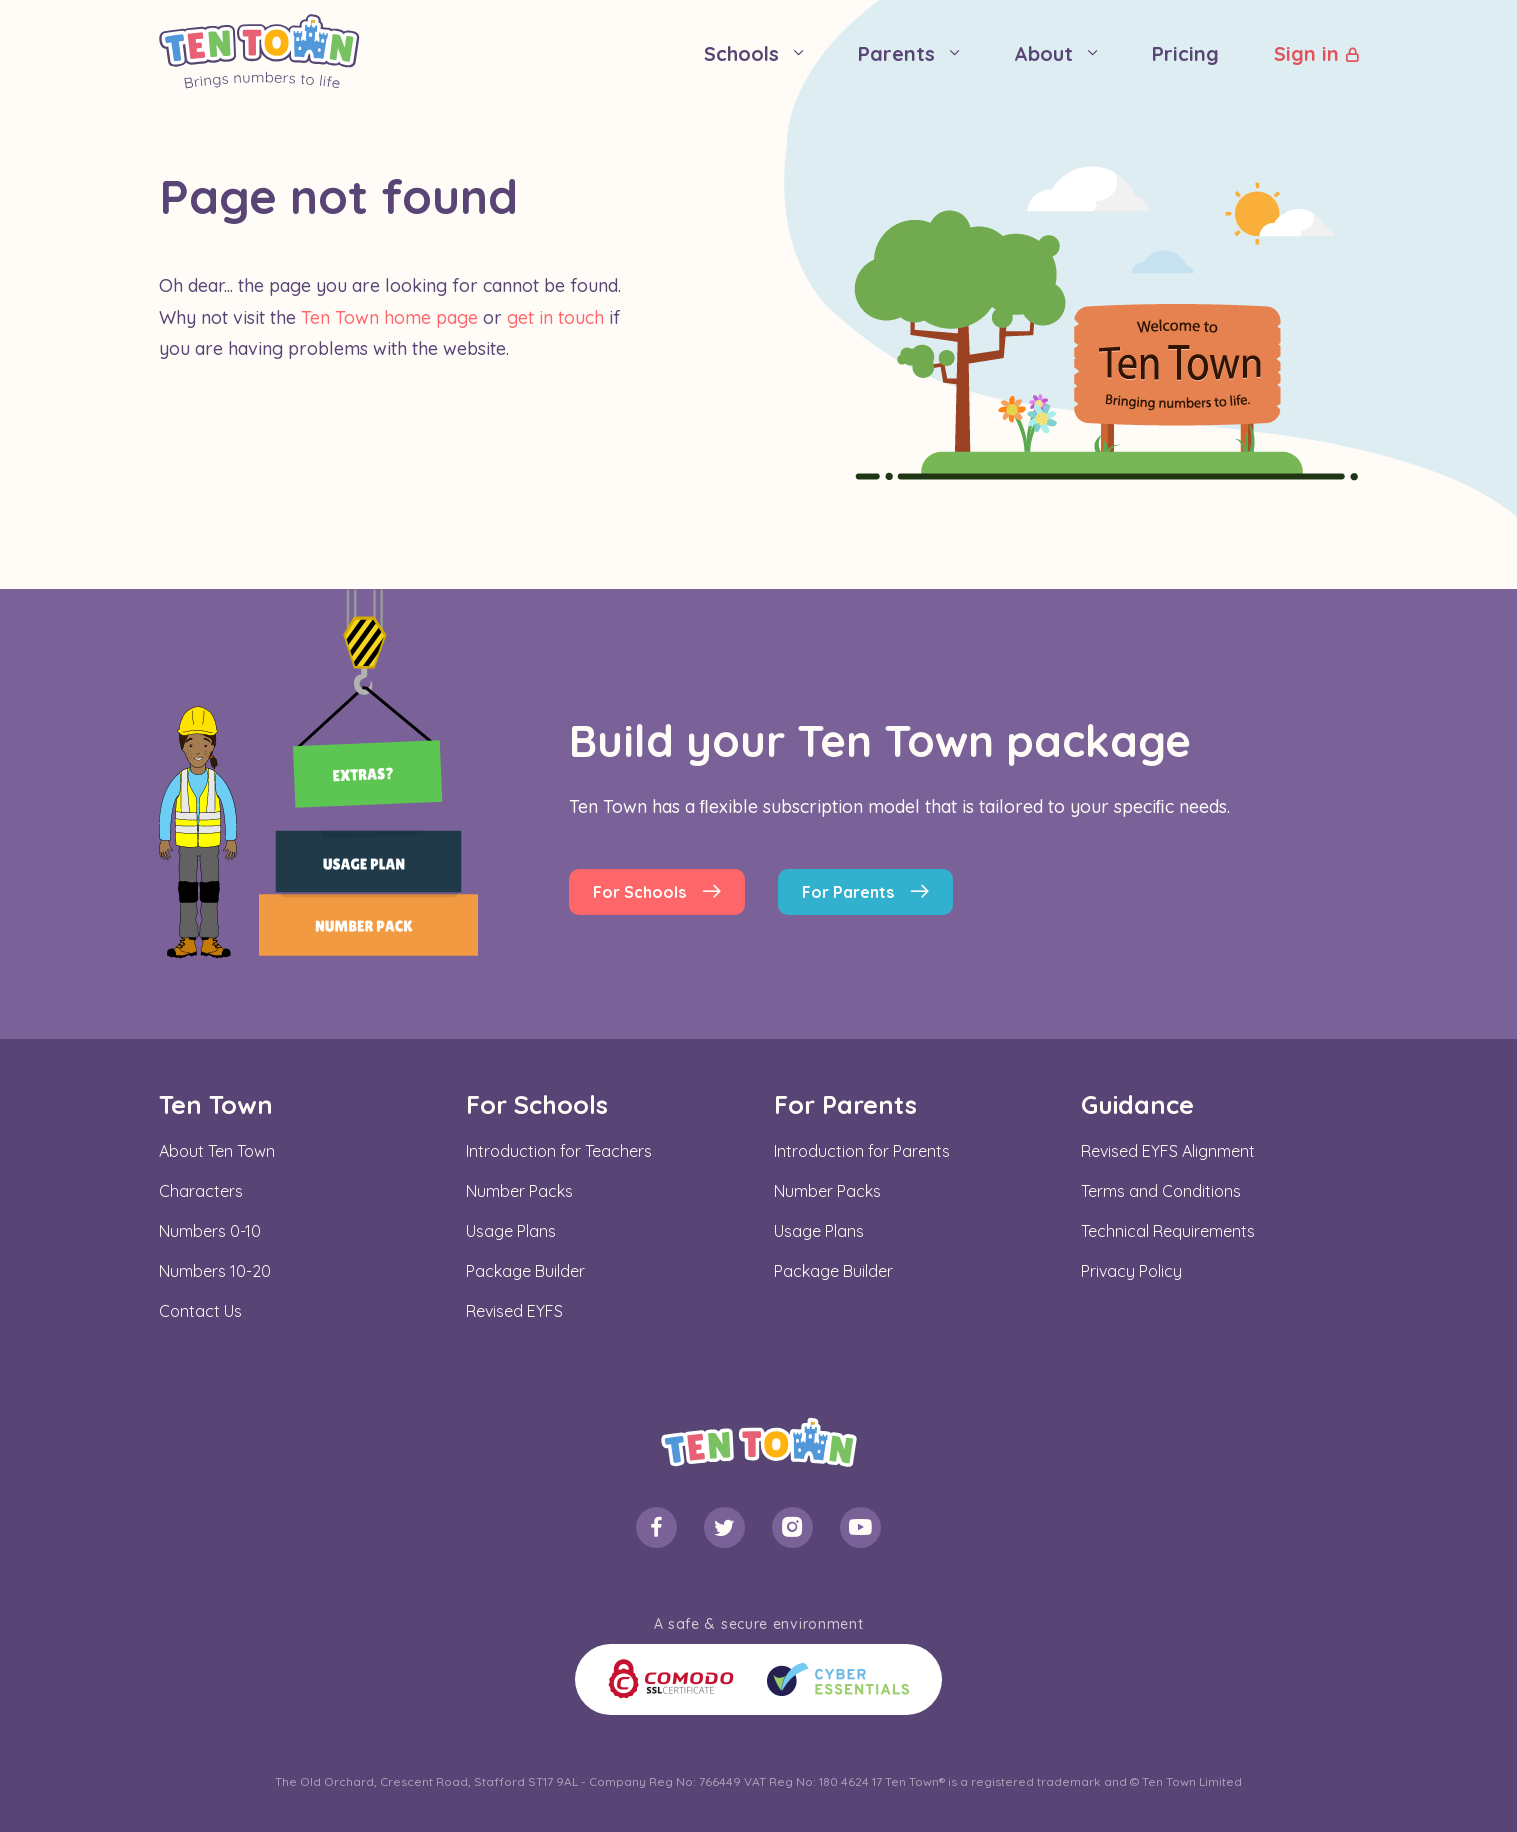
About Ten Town (217, 1151)
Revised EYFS (514, 1311)
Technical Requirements (1168, 1231)
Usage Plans (511, 1231)
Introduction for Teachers (559, 1151)
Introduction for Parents (862, 1151)
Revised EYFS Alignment (1168, 1151)
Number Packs (519, 1191)
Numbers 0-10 (210, 1231)
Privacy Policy (1131, 1271)
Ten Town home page (389, 317)
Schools (741, 53)
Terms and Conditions (1161, 1191)
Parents (896, 53)
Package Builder (525, 1271)
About (1043, 53)
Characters (201, 1191)
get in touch (555, 317)
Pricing (1185, 53)
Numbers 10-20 (215, 1271)
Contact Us (200, 1311)
